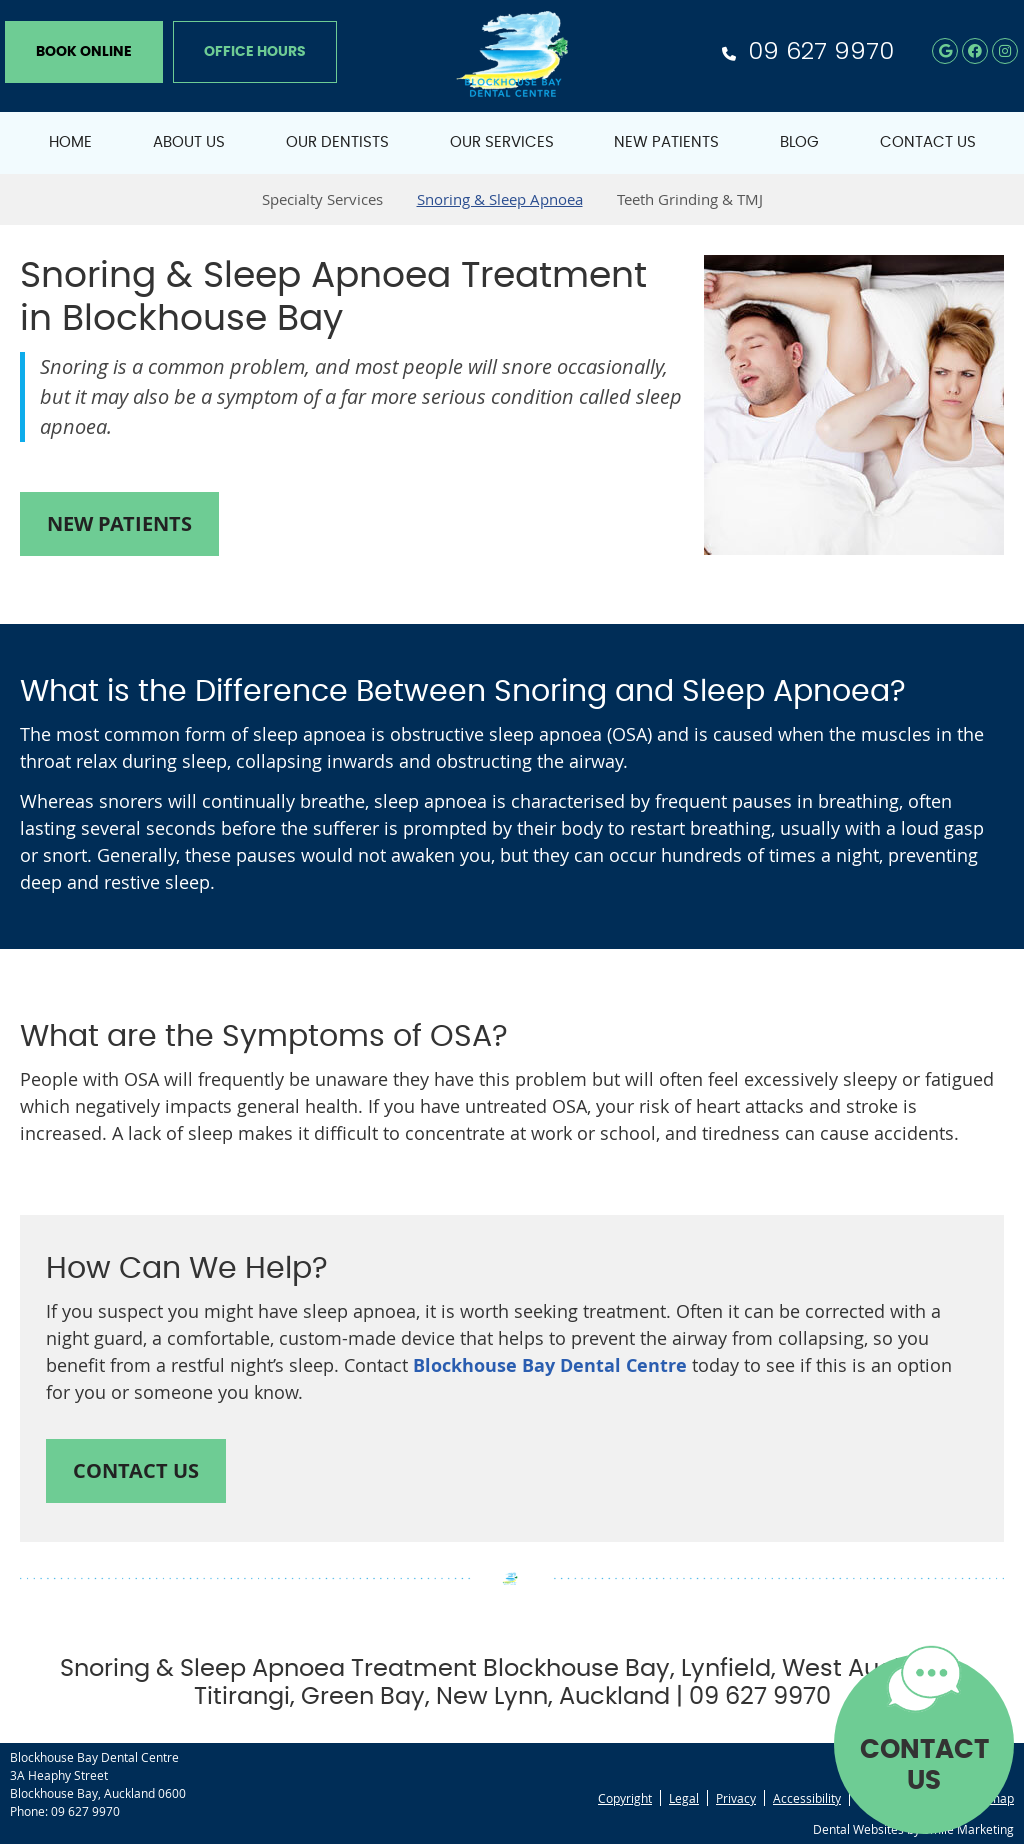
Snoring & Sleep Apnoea (500, 199)
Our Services (502, 142)
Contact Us (928, 142)
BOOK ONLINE (84, 52)
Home (70, 142)
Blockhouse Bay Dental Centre (550, 1365)
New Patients (666, 142)
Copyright (625, 1798)
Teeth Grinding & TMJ (690, 199)
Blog (799, 142)
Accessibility (807, 1798)
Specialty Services (322, 199)
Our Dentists (337, 142)
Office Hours (255, 52)
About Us (189, 142)
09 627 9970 (821, 50)
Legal (684, 1798)
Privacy (736, 1798)
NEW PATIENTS (119, 523)
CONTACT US (924, 1765)
